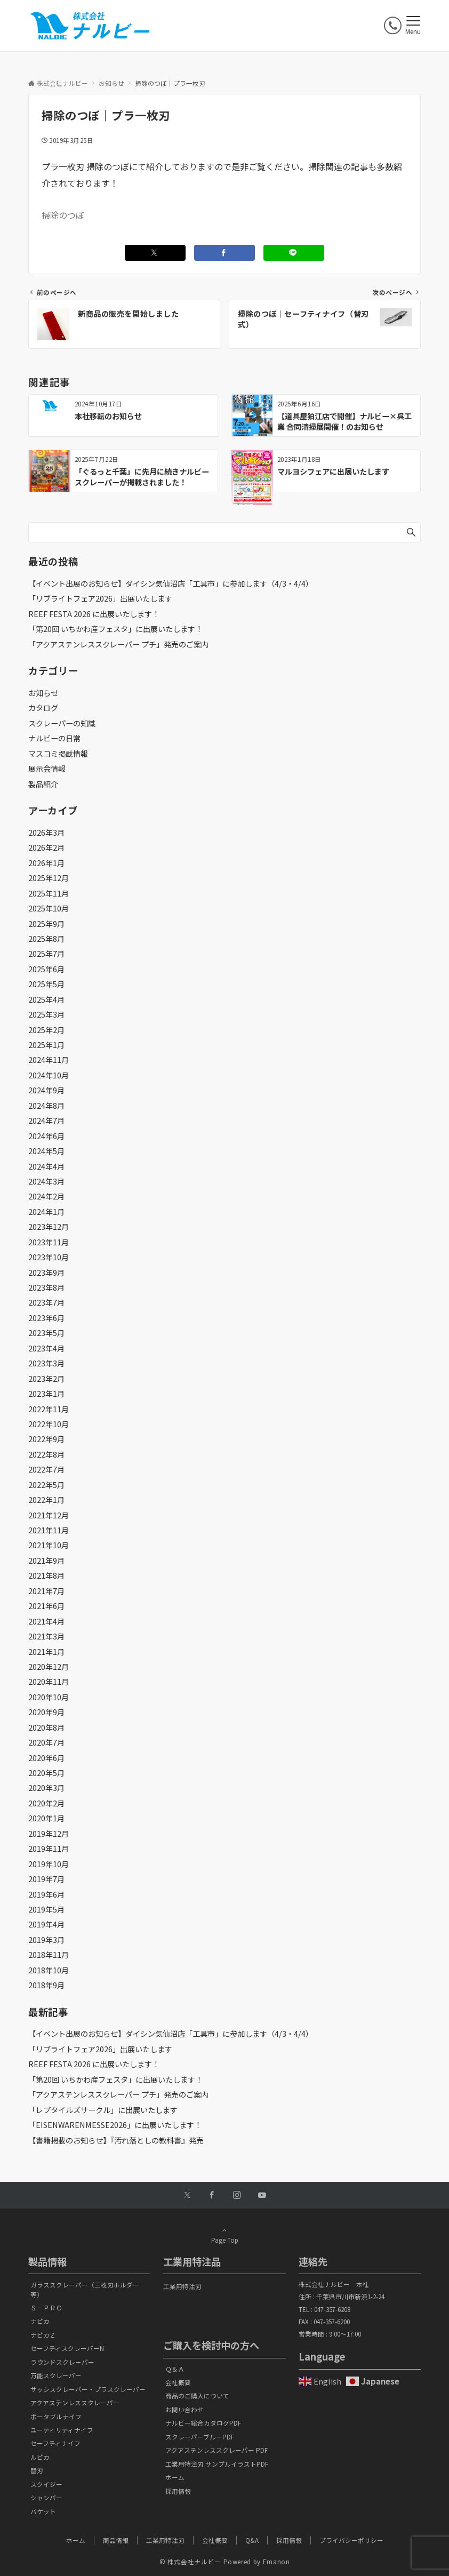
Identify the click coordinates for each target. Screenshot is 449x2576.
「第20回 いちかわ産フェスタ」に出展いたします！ (115, 628)
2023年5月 (46, 1332)
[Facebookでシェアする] (224, 253)
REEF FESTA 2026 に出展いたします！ (93, 614)
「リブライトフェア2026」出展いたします (100, 598)
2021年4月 (46, 1621)
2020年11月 (48, 1681)
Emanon (276, 2561)
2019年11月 (48, 1848)
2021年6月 (46, 1606)
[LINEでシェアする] (293, 253)
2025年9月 (46, 923)
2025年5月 (46, 984)
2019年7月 (46, 1879)
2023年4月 (46, 1348)
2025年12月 (48, 878)
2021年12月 (48, 1515)
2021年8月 (46, 1575)
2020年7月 (46, 1742)
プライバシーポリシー (351, 2540)
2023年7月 (46, 1302)
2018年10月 (48, 1970)
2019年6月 (46, 1894)
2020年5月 (46, 1772)
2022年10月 (48, 1424)
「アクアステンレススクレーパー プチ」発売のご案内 (118, 644)
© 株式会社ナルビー (190, 2561)
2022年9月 (46, 1439)
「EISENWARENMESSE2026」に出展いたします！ (115, 2124)
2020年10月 (48, 1697)
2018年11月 (48, 1954)
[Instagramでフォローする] (237, 2195)
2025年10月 (48, 908)
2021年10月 (48, 1545)
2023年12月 (48, 1226)
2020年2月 (46, 1803)
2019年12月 (48, 1833)
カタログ (43, 707)
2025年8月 (46, 938)
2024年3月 (46, 1181)
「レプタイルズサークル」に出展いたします (103, 2110)
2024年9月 (46, 1090)
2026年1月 (46, 863)
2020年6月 (46, 1758)
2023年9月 (46, 1272)
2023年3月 (46, 1363)
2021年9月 (46, 1560)
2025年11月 (48, 893)
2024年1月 (46, 1211)
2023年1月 (46, 1393)
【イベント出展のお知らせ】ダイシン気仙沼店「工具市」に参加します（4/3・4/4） (170, 583)
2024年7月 (46, 1120)
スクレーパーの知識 (61, 723)
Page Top (224, 2235)
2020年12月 (48, 1666)
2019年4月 (46, 1924)
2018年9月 (46, 1985)
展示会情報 (47, 768)
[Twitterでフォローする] (187, 2195)
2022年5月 (46, 1484)
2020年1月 (46, 1818)
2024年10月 (48, 1075)
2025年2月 (46, 1030)
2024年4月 (46, 1166)
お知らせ (43, 692)
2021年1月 (46, 1651)
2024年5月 (46, 1151)
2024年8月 (46, 1105)
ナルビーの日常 (54, 738)
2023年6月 (46, 1318)
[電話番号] (393, 25)
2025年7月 (46, 953)
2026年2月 (46, 847)
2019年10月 (48, 1864)
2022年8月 (46, 1454)
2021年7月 (46, 1591)
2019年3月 (46, 1939)
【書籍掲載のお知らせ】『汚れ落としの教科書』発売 (116, 2140)
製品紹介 (43, 784)
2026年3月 (46, 832)
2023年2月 (46, 1378)
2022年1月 (46, 1499)
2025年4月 (46, 999)
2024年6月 (46, 1136)
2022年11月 (48, 1409)
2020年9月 (46, 1712)
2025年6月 (46, 969)
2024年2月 (46, 1196)
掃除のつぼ (63, 215)
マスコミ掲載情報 (58, 753)
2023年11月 (48, 1242)
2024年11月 (48, 1059)
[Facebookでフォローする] (212, 2195)
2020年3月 (46, 1787)
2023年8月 (46, 1287)
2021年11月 (48, 1530)
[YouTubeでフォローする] (262, 2195)
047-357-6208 (332, 2309)
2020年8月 (46, 1727)
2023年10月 (48, 1257)
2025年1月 (46, 1044)
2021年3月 (46, 1636)
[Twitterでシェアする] (155, 253)
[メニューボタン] (413, 25)
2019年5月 (46, 1909)
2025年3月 (46, 1014)
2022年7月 (46, 1469)
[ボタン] (371, 29)
